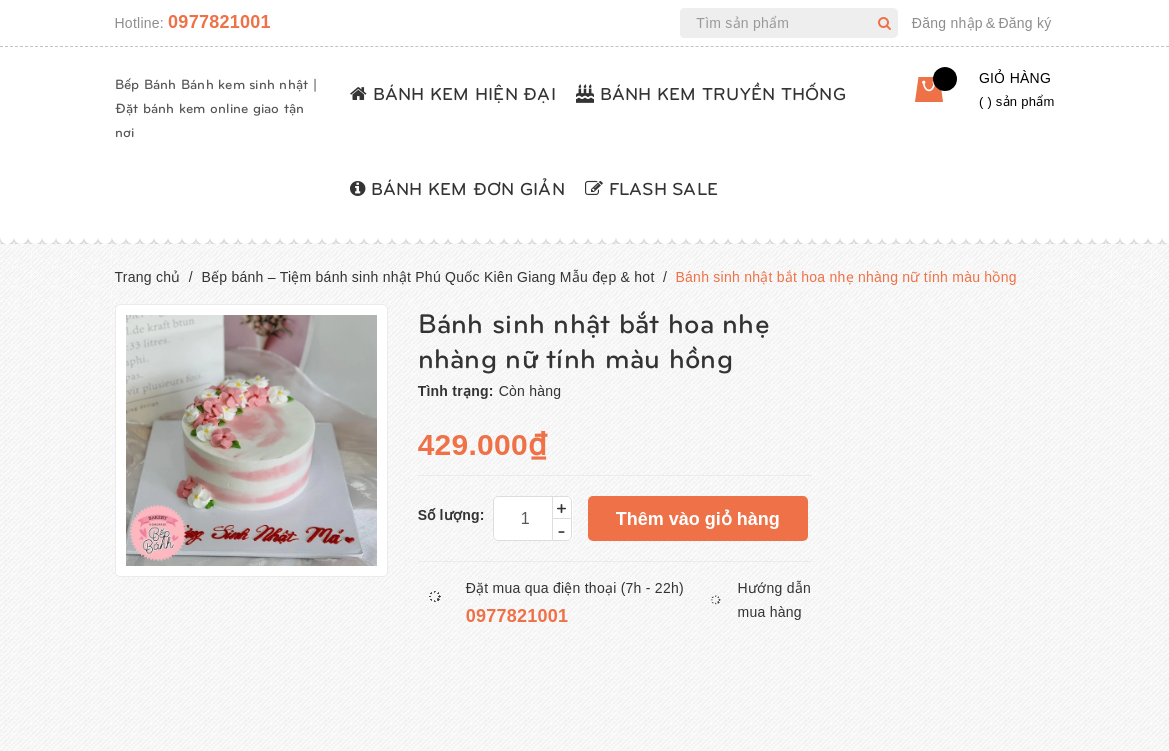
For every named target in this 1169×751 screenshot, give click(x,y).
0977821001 (219, 22)
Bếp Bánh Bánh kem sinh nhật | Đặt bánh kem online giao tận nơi (216, 107)
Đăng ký (1024, 23)
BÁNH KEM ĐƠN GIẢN (457, 187)
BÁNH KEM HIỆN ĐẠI (453, 92)
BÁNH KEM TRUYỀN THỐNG (711, 92)
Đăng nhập (947, 23)
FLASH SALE (651, 187)
